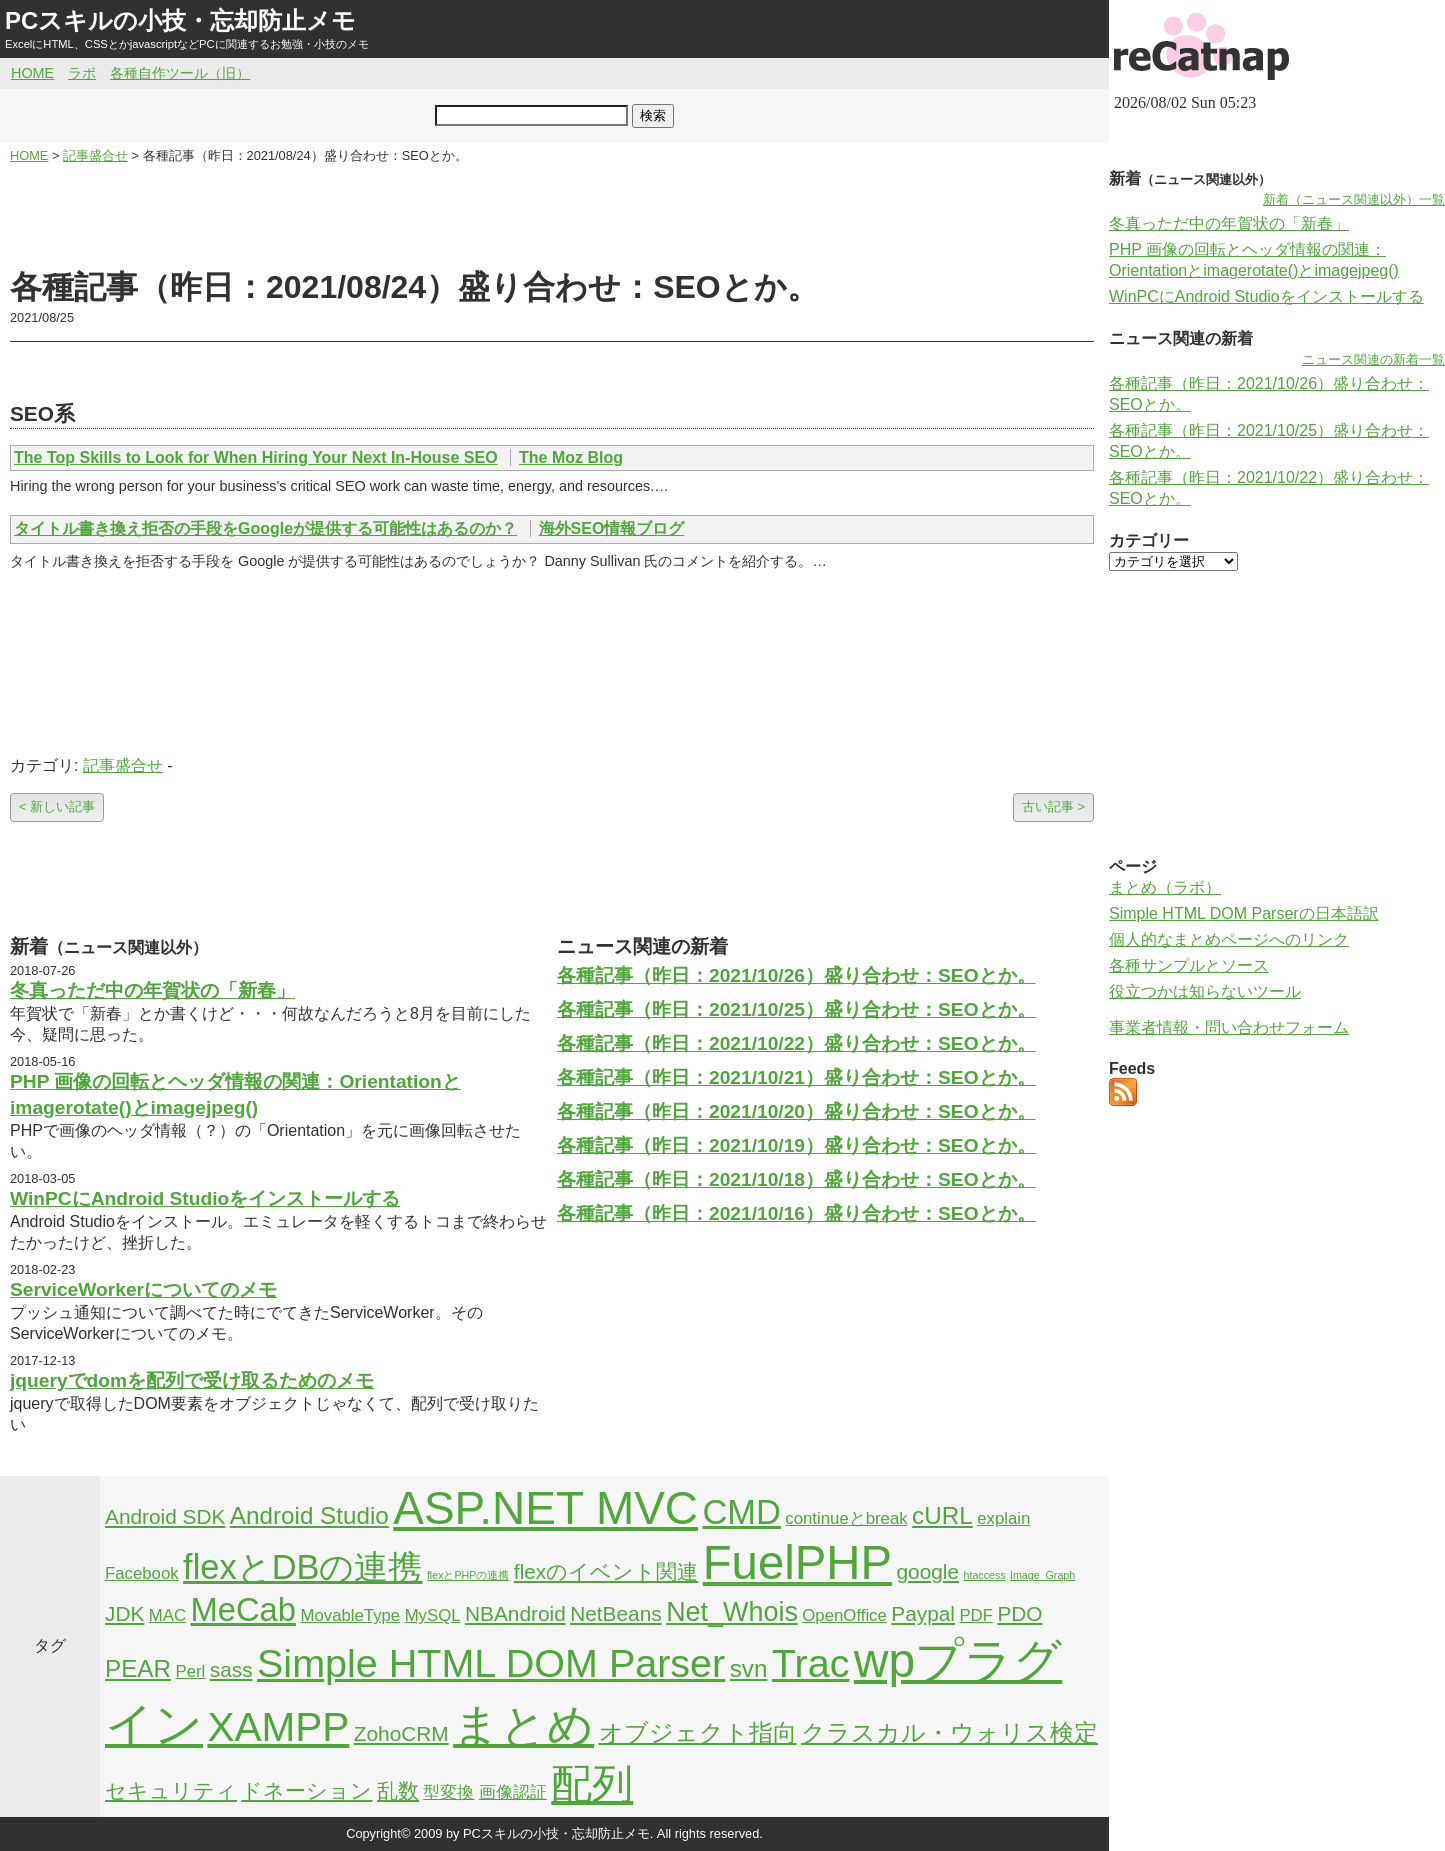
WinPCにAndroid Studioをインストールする (205, 1198)
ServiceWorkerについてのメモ (143, 1289)
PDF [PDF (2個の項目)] (976, 1615)
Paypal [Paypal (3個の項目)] (923, 1613)
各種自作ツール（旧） (180, 73)
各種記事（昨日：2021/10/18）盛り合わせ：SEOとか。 (796, 1179)
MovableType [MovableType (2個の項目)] (350, 1615)
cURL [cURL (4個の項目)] (942, 1515)
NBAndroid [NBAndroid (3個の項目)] (515, 1613)
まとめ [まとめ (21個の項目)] (523, 1725)
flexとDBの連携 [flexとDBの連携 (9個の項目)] (302, 1567)
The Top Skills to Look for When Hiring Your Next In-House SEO (256, 457)
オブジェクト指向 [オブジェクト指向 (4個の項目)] (698, 1732)
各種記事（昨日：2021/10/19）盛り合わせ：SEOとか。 (796, 1145)
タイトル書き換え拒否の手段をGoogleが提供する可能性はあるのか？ (265, 528)
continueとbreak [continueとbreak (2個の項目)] (846, 1518)
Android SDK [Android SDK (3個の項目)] (165, 1516)
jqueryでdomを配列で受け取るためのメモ (192, 1380)
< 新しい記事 (57, 806)
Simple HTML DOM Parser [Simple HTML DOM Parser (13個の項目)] (491, 1663)
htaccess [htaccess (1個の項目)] (985, 1575)
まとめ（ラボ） (1165, 887)
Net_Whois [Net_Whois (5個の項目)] (732, 1612)
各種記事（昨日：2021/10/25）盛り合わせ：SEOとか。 (796, 1009)
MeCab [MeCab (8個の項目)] (243, 1609)
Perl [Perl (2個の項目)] (190, 1671)
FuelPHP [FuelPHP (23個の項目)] (797, 1562)
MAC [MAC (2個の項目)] (167, 1615)
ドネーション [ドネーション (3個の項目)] (306, 1790)
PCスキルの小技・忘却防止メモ (180, 20)
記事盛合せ (123, 765)
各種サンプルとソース (1189, 965)
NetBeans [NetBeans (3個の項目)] (615, 1613)
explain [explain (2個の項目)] (1003, 1518)
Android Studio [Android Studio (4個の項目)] (309, 1515)
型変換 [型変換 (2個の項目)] (448, 1792)
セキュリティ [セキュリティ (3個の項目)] (171, 1790)
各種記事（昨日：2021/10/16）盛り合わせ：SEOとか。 (796, 1213)
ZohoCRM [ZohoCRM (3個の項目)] (401, 1733)
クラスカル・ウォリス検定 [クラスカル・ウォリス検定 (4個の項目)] (949, 1732)
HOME (32, 73)
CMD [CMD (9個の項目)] (742, 1512)
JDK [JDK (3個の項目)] (124, 1613)
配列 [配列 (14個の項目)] (592, 1784)
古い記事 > (1053, 806)
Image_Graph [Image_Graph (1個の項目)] (1042, 1575)
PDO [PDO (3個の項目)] (1019, 1613)
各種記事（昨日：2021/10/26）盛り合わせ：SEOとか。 (796, 975)
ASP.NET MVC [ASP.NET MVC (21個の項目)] (545, 1508)
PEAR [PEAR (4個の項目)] (138, 1668)
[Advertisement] (552, 216)
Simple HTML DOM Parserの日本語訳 (1244, 913)
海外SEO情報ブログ (612, 528)
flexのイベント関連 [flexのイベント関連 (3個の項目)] (606, 1571)
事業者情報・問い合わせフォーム (1229, 1027)
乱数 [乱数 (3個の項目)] (398, 1790)
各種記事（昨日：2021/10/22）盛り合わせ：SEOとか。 (796, 1043)
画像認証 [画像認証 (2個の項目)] (513, 1792)
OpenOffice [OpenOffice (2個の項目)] (844, 1615)
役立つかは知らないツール (1205, 991)
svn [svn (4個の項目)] (749, 1668)
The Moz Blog (571, 457)
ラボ (82, 73)
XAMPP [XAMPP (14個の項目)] (278, 1727)
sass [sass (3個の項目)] (231, 1669)
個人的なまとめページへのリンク (1229, 939)
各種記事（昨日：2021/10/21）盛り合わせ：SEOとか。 (796, 1077)
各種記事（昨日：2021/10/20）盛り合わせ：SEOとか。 (796, 1111)
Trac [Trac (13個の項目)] (811, 1663)
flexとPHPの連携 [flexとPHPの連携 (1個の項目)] (468, 1575)
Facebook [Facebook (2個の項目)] (142, 1573)
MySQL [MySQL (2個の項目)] (433, 1615)
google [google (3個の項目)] (928, 1571)
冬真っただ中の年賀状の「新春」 (152, 990)
